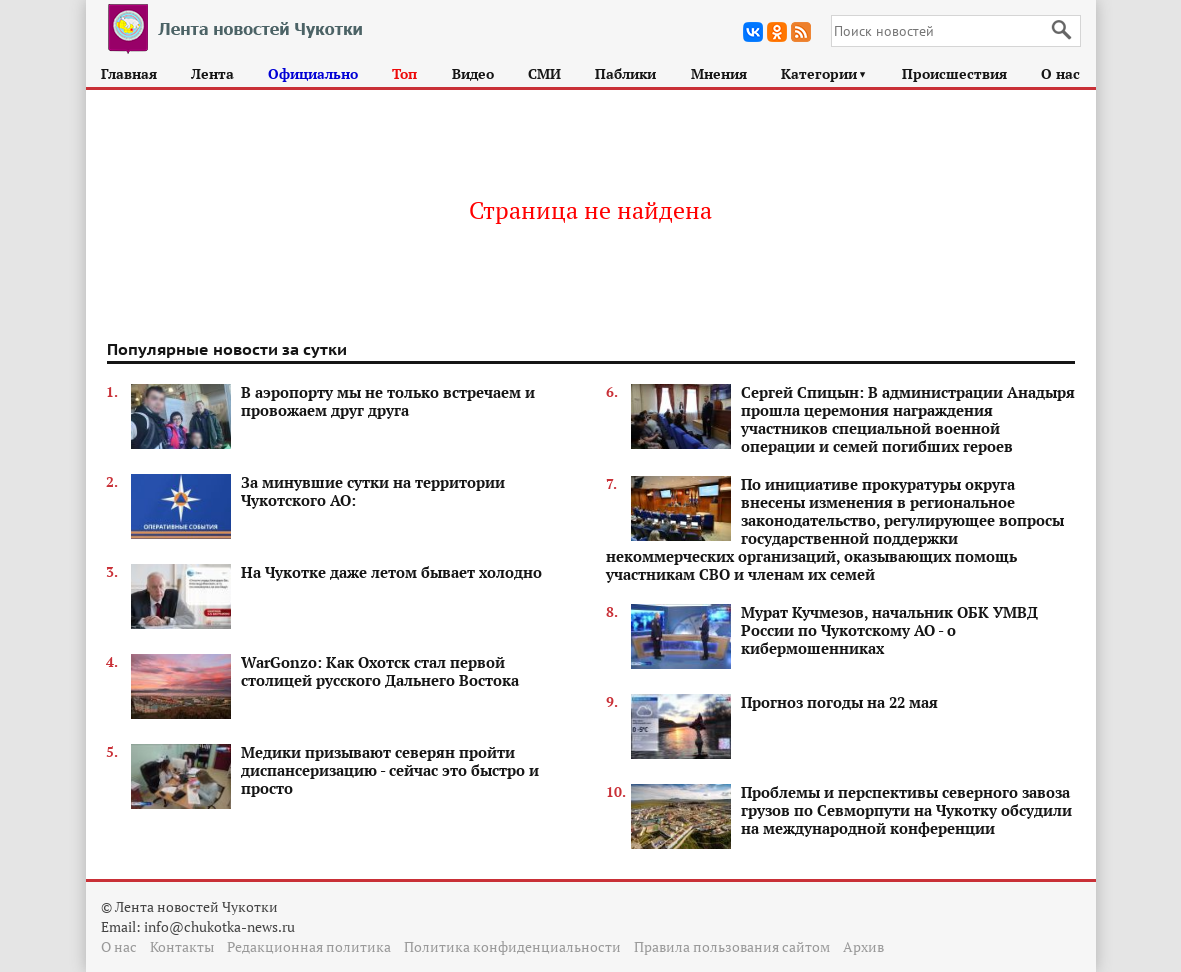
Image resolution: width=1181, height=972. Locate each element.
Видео (473, 73)
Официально (313, 73)
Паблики (625, 73)
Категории (824, 73)
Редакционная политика (309, 946)
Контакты (182, 946)
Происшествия (954, 73)
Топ (404, 73)
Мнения (719, 73)
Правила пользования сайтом (732, 946)
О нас (1060, 73)
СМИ (544, 73)
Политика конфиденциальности (512, 946)
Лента (212, 73)
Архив (863, 946)
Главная (129, 73)
